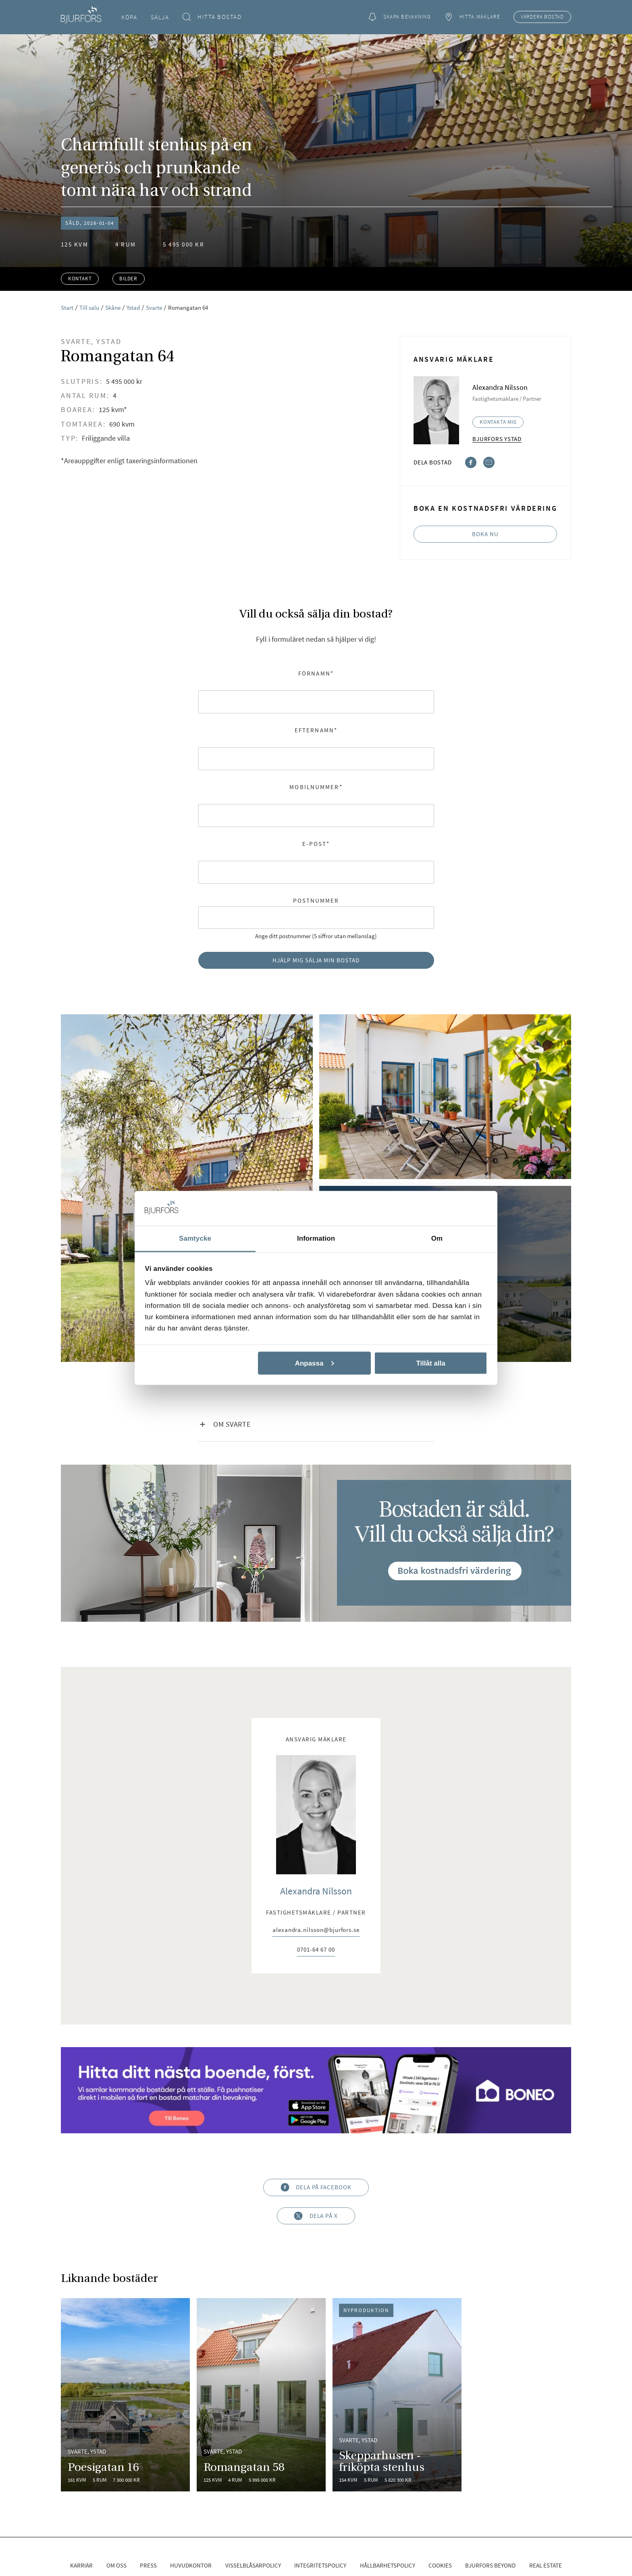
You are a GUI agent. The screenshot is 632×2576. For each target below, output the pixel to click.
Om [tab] (437, 1238)
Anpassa (315, 1363)
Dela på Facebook (316, 2187)
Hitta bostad (212, 17)
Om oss (116, 2565)
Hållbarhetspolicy (387, 2565)
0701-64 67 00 (316, 1949)
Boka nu (485, 534)
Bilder (128, 278)
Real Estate (545, 2565)
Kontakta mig (498, 422)
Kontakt (80, 278)
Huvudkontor (191, 2565)
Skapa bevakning (399, 17)
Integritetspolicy (320, 2565)
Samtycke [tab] (195, 1238)
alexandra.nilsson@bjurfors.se (316, 1930)
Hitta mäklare (472, 17)
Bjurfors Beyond (490, 2565)
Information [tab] (316, 1238)
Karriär (81, 2565)
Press (148, 2565)
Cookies (440, 2565)
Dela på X (316, 2215)
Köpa (129, 17)
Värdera (542, 17)
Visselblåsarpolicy (253, 2565)
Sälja (160, 17)
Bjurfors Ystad (497, 439)
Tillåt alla (430, 1363)
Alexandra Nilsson (316, 1891)
